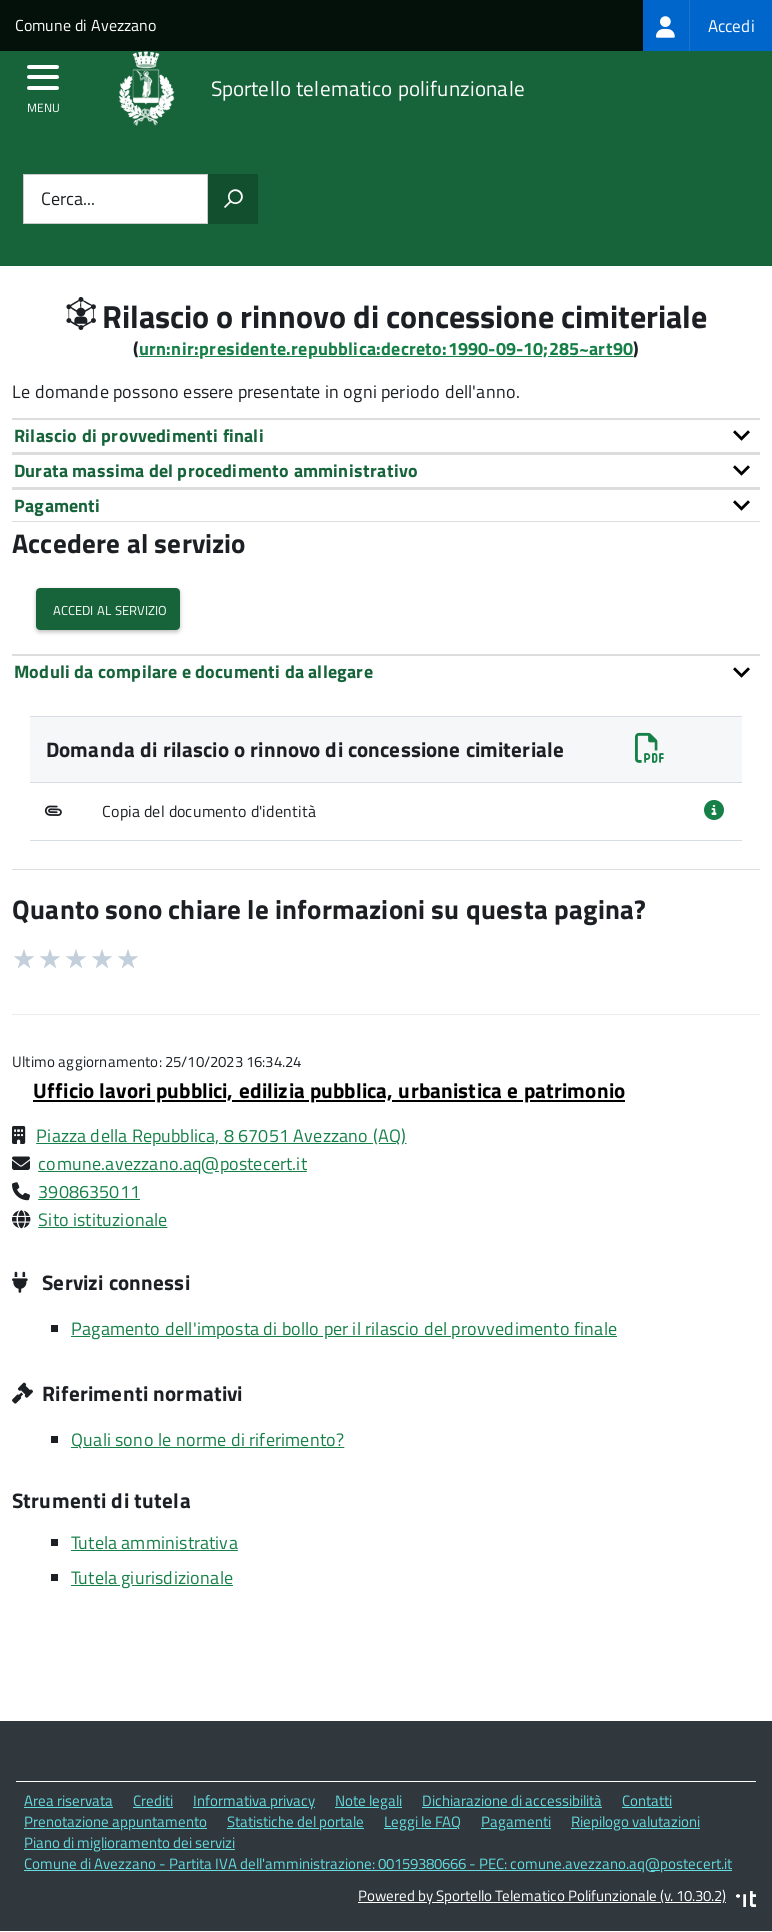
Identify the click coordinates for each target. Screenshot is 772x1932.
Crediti (153, 1800)
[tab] (386, 435)
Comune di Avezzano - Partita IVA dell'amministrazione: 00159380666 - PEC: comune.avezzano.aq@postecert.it (378, 1863)
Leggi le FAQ (422, 1821)
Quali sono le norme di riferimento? (207, 1439)
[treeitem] (707, 25)
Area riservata (68, 1800)
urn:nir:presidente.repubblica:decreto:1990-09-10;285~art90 (386, 348)
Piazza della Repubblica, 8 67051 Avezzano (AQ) (221, 1135)
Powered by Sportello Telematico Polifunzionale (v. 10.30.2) (542, 1895)
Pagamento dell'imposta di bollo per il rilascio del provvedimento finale (344, 1328)
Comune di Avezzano (85, 25)
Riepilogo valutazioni (635, 1821)
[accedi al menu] (43, 84)
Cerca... (68, 199)
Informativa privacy (254, 1800)
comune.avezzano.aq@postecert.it (172, 1163)
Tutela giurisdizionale (152, 1577)
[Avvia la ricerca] (233, 199)
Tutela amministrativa (154, 1542)
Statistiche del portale (295, 1821)
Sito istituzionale (102, 1219)
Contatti (647, 1800)
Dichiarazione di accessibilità (512, 1800)
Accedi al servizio (108, 608)
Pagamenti (516, 1821)
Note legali (368, 1800)
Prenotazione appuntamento (115, 1821)
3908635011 (89, 1191)
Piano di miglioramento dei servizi (129, 1842)
